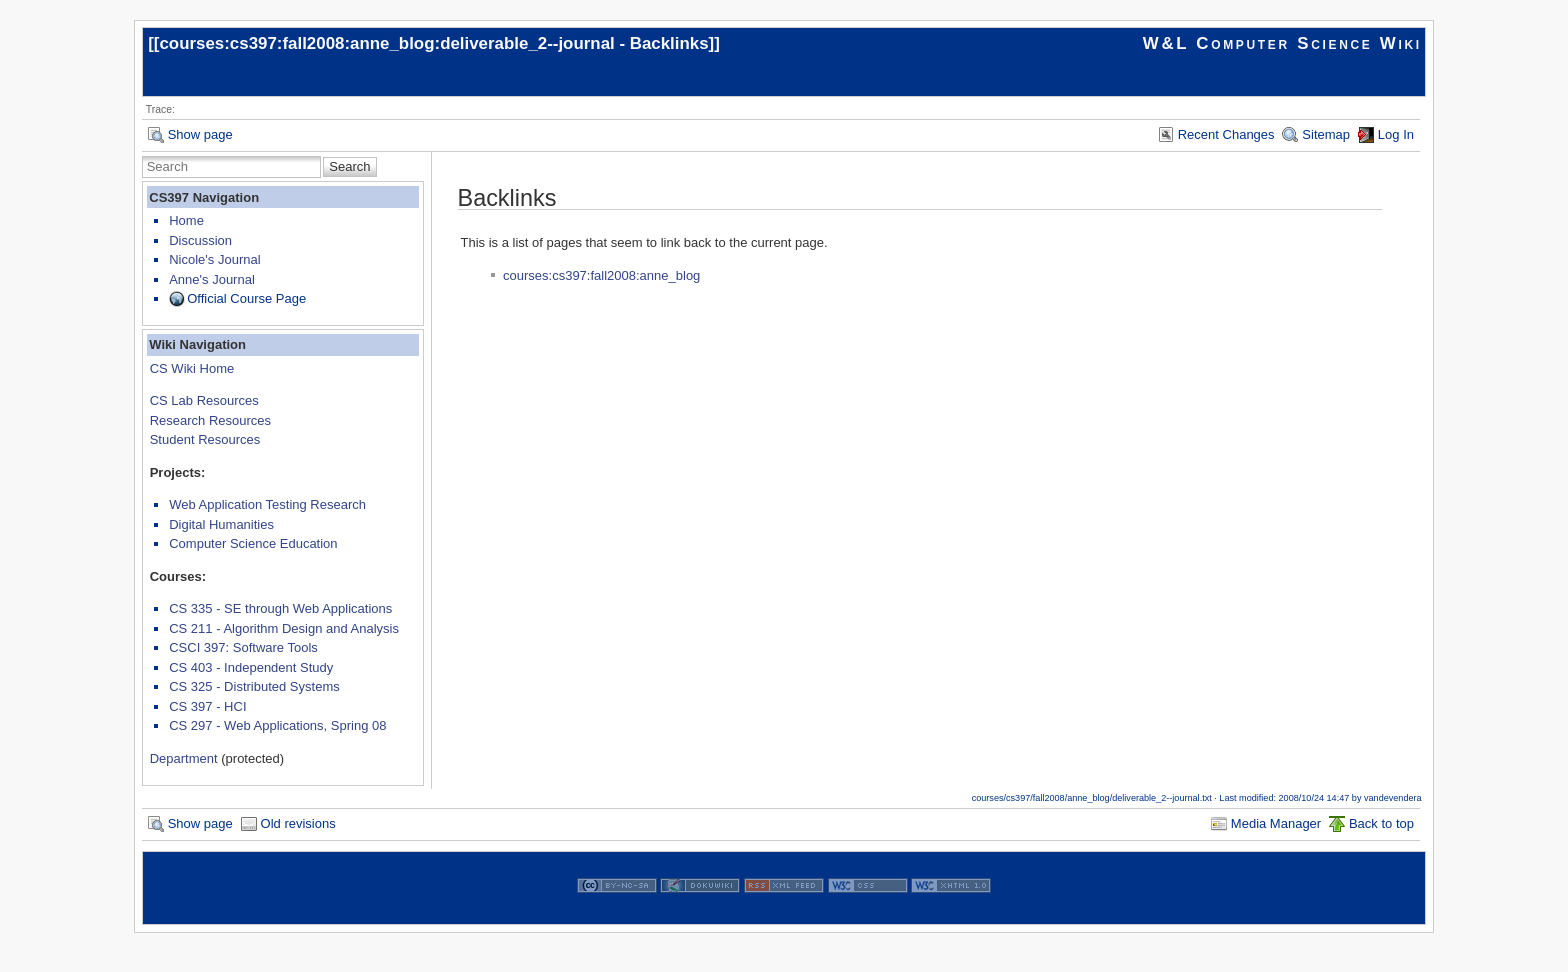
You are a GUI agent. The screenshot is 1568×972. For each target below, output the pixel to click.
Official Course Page (246, 298)
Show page (200, 134)
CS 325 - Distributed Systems (254, 686)
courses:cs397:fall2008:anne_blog (601, 275)
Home (186, 220)
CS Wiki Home (192, 368)
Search (349, 166)
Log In (1396, 134)
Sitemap (1326, 134)
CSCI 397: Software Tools (243, 647)
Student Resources (205, 439)
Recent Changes (1226, 134)
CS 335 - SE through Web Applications (280, 608)
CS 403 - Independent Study (251, 667)
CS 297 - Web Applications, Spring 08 (277, 725)
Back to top (1381, 823)
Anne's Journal (212, 279)
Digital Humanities (221, 524)
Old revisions (298, 823)
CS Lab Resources (204, 400)
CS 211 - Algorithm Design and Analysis (284, 628)
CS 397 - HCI (207, 706)
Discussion (200, 240)
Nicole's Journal (214, 259)
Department (184, 758)
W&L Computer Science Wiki (1282, 43)
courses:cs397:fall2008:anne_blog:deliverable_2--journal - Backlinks (433, 43)
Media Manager (1276, 823)
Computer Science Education (253, 543)
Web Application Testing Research (267, 504)
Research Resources (210, 420)
